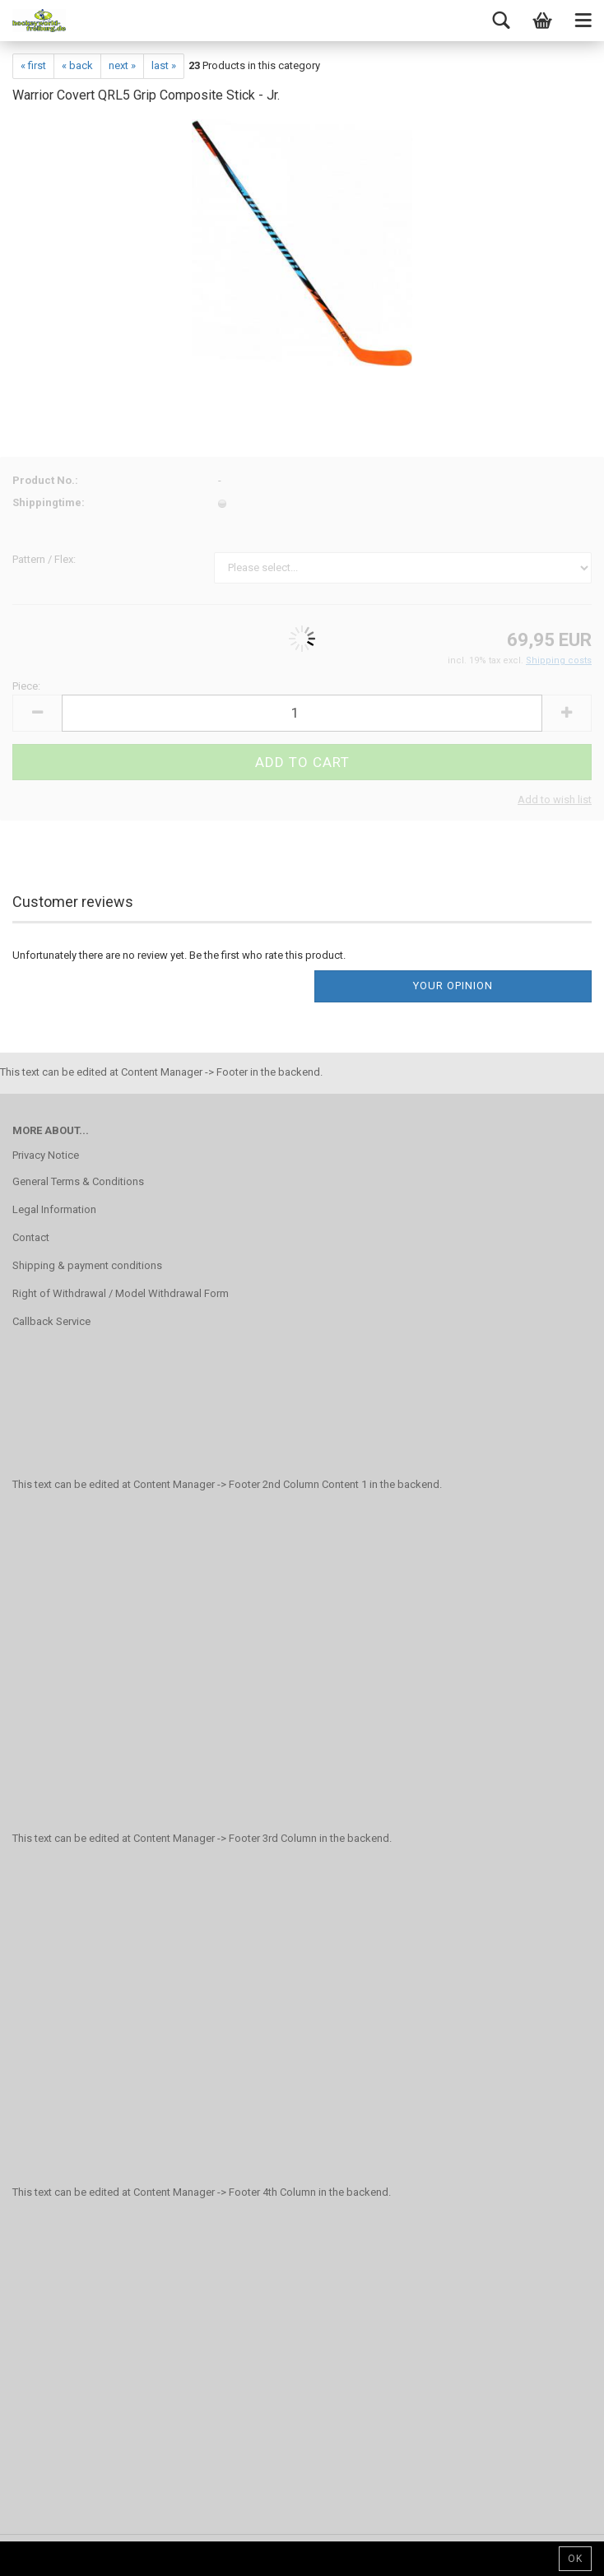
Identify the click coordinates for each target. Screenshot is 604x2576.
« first (33, 65)
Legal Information (54, 1209)
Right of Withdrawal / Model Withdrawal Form (120, 1293)
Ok (575, 2558)
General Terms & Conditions (78, 1181)
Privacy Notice (45, 1155)
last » (163, 65)
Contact (30, 1237)
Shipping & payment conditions (87, 1265)
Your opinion (453, 985)
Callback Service (51, 1321)
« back (77, 65)
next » (122, 65)
